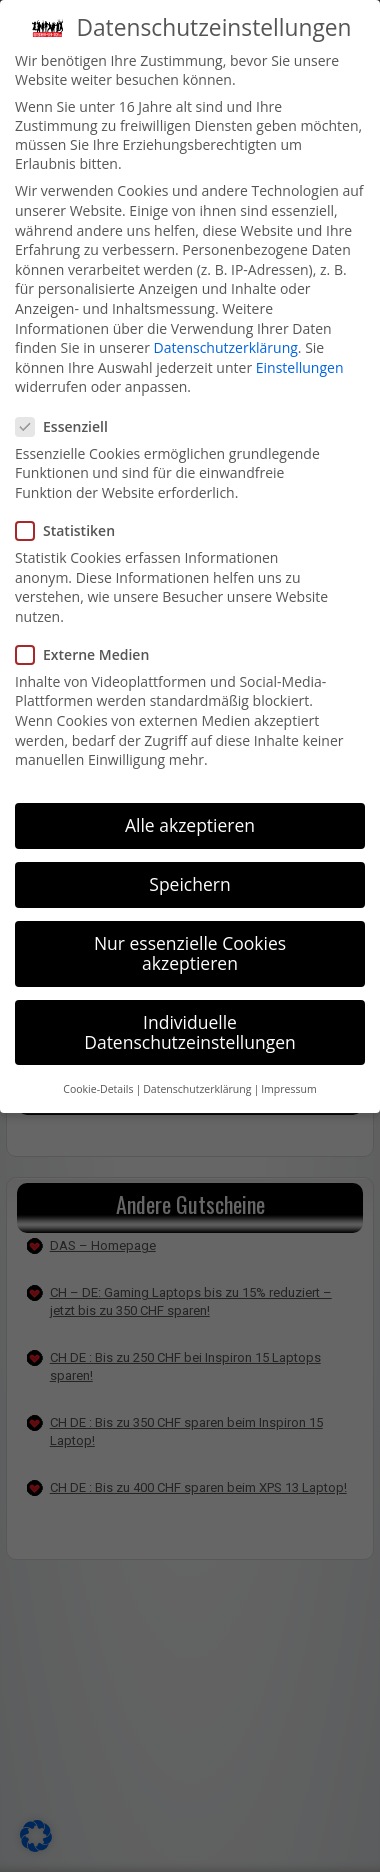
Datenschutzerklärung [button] (197, 1089)
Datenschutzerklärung (226, 347)
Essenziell (70, 426)
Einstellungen (300, 367)
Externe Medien (90, 654)
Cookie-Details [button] (98, 1089)
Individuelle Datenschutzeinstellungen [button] (190, 1032)
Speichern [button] (189, 884)
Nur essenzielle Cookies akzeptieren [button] (190, 953)
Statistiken (73, 530)
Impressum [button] (288, 1089)
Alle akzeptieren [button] (190, 825)
